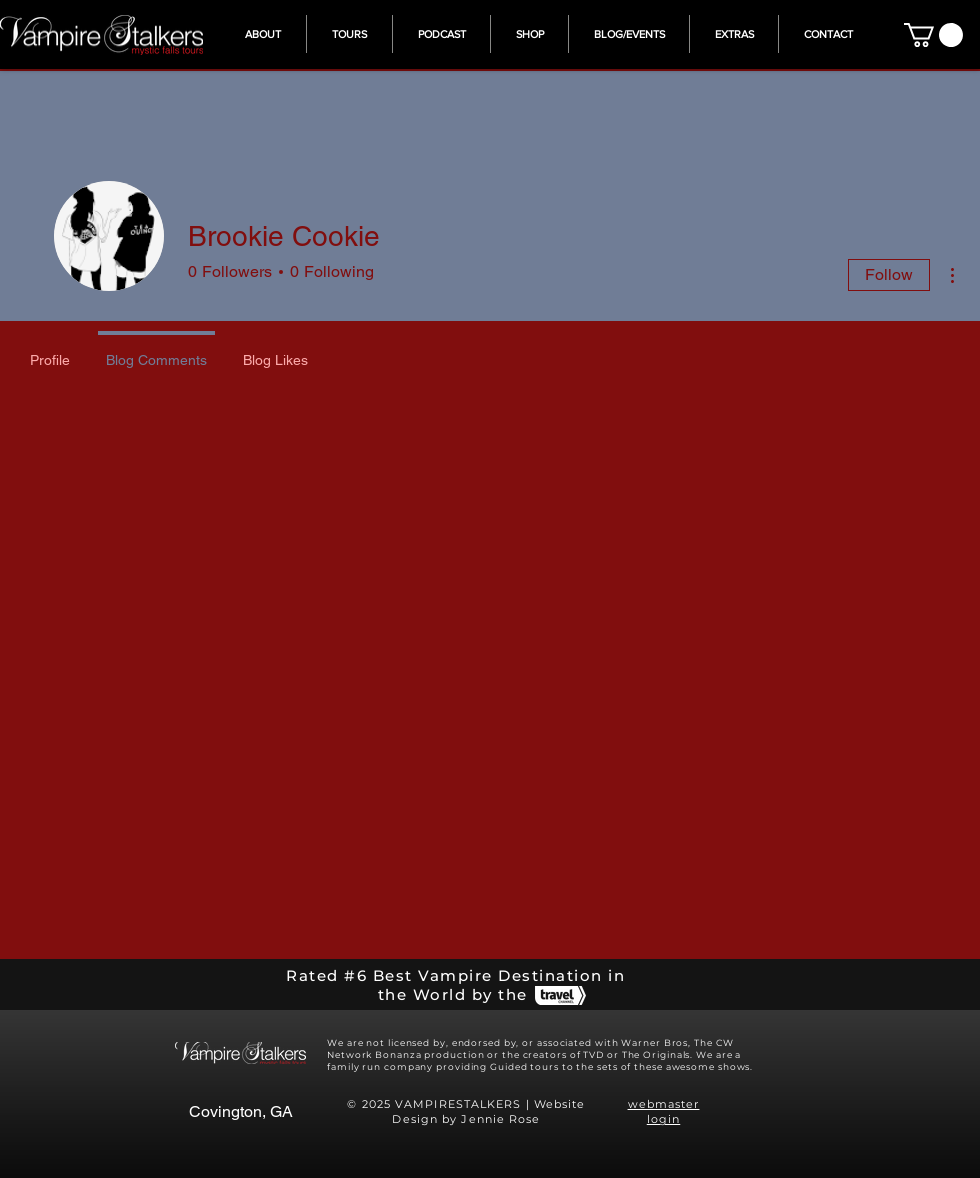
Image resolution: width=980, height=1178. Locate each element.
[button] (734, 34)
